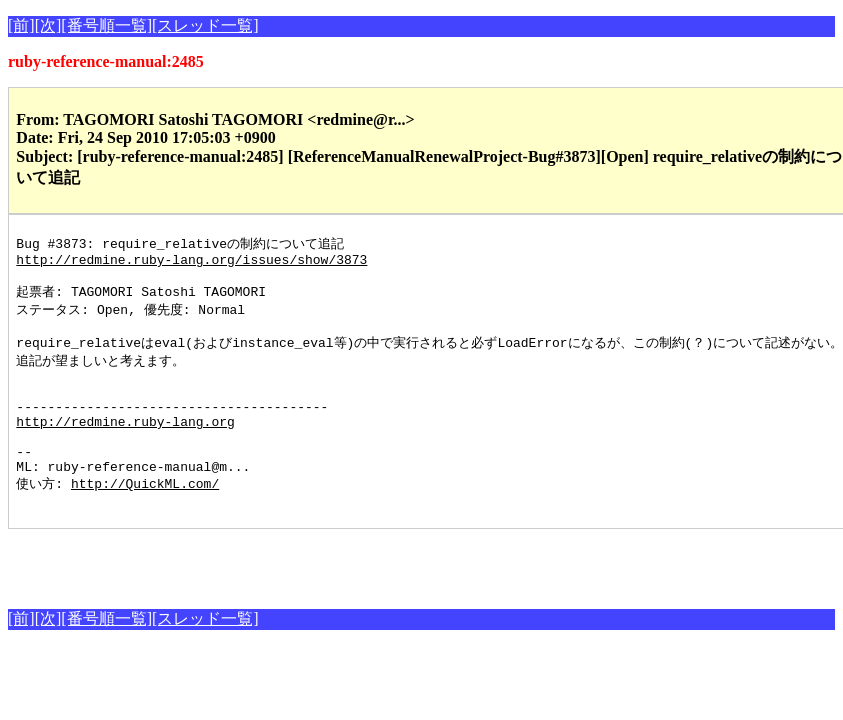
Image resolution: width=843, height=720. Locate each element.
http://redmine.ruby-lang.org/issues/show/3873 (191, 263)
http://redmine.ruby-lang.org (125, 447)
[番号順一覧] (106, 25)
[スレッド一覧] (205, 25)
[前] (21, 25)
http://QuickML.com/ (145, 519)
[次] (48, 25)
